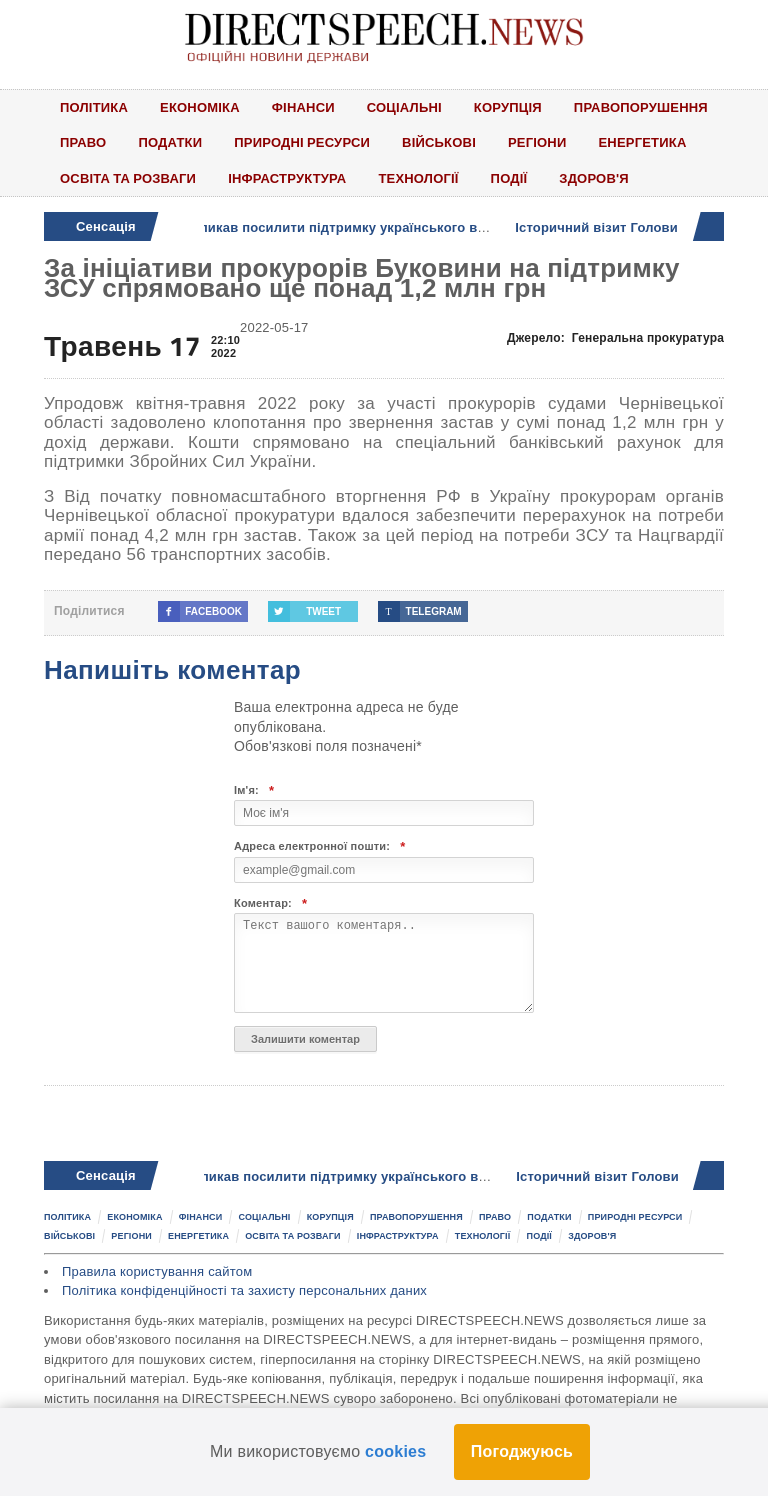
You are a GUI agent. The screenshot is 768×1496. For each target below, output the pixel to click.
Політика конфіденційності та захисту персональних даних (244, 1290)
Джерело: (615, 338)
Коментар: (270, 903)
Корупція (508, 107)
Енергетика (643, 142)
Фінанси (303, 107)
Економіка (200, 107)
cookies (395, 1451)
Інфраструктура (287, 178)
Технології (418, 178)
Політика (94, 107)
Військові (439, 142)
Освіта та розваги (128, 178)
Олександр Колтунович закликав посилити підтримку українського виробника (294, 227)
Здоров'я (594, 178)
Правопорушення (641, 107)
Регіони (537, 142)
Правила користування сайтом (157, 1271)
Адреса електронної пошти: (320, 846)
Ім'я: (254, 790)
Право (83, 142)
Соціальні (404, 107)
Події (509, 178)
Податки (170, 142)
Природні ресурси (302, 142)
